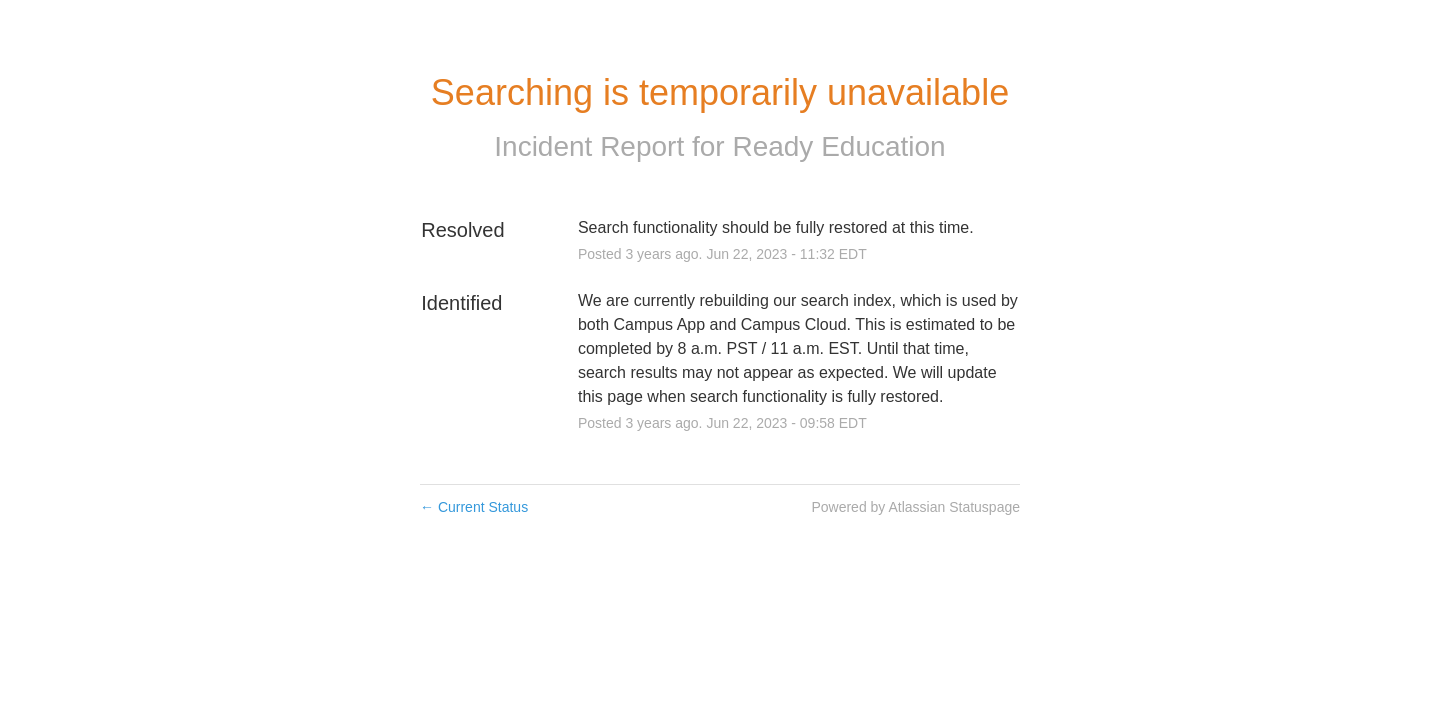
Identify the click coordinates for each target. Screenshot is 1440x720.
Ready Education (838, 146)
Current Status (474, 507)
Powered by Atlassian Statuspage (915, 507)
